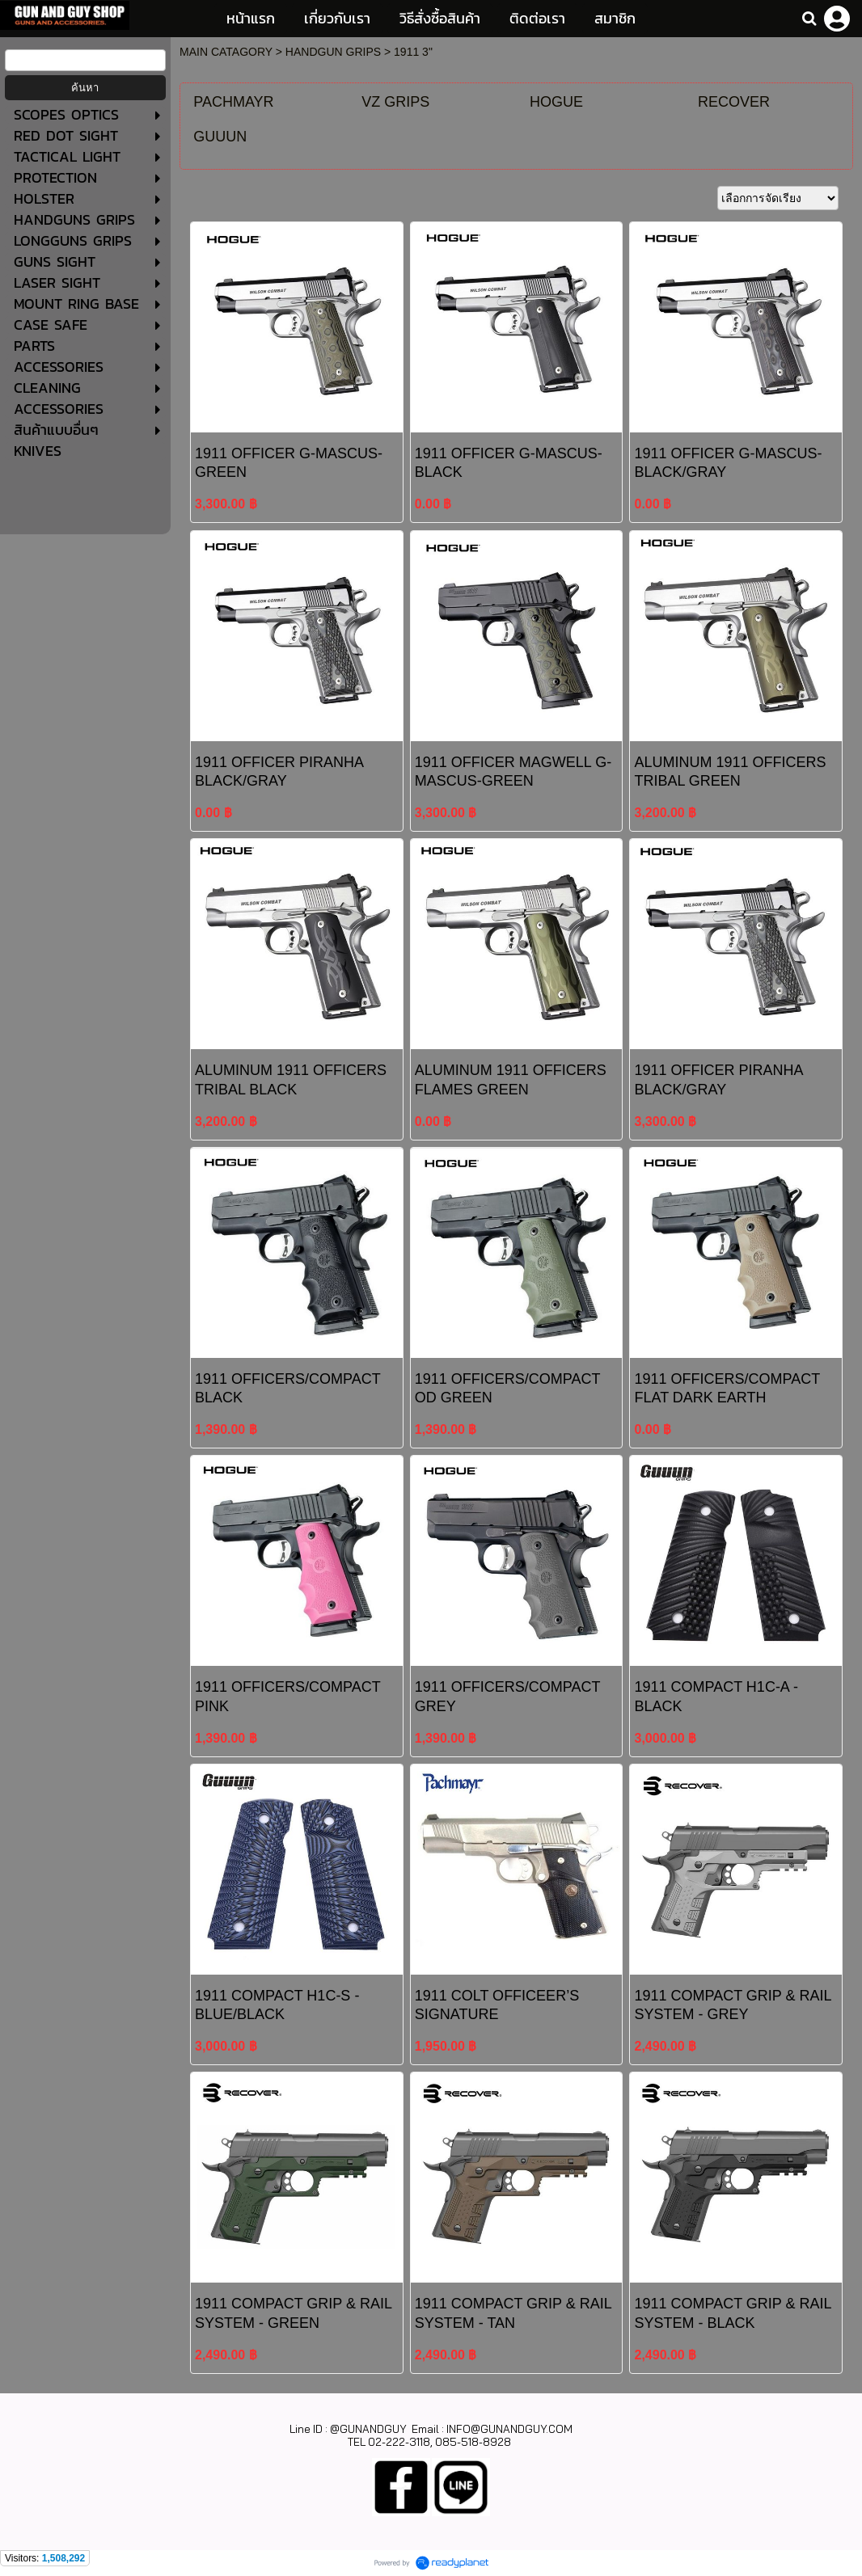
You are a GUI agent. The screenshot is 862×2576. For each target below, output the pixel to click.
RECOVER (734, 102)
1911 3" (413, 51)
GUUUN (220, 137)
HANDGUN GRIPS (333, 51)
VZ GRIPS (395, 102)
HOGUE (556, 102)
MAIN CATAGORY (226, 51)
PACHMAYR (233, 102)
